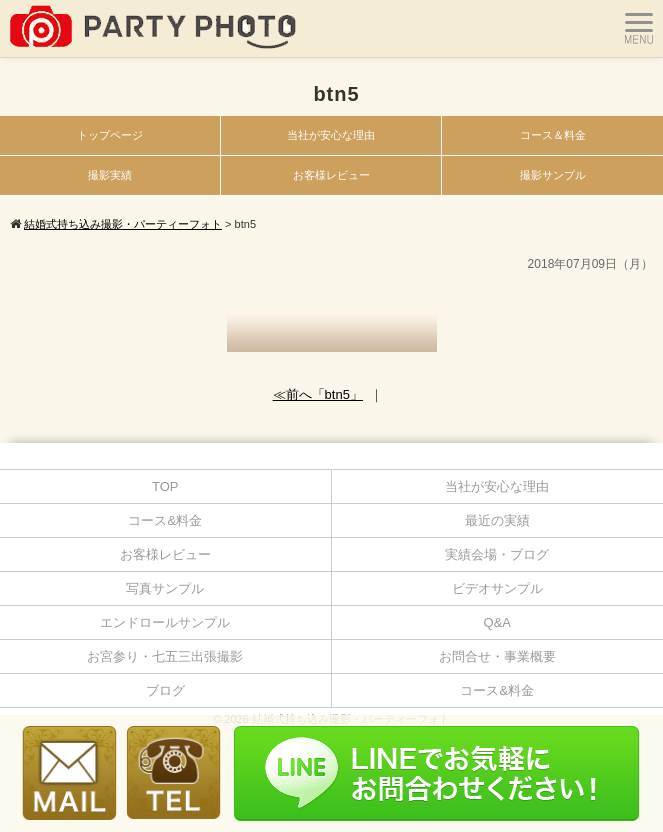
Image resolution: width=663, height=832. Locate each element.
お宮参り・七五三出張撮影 (165, 656)
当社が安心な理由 (331, 135)
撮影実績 (110, 175)
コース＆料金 (553, 135)
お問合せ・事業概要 (497, 656)
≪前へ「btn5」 (318, 394)
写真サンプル (165, 588)
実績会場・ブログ (497, 554)
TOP (165, 486)
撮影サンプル (553, 175)
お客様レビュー (331, 175)
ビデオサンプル (497, 588)
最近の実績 (497, 520)
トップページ (110, 135)
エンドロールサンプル (165, 622)
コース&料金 (165, 520)
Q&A (497, 622)
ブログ (165, 690)
